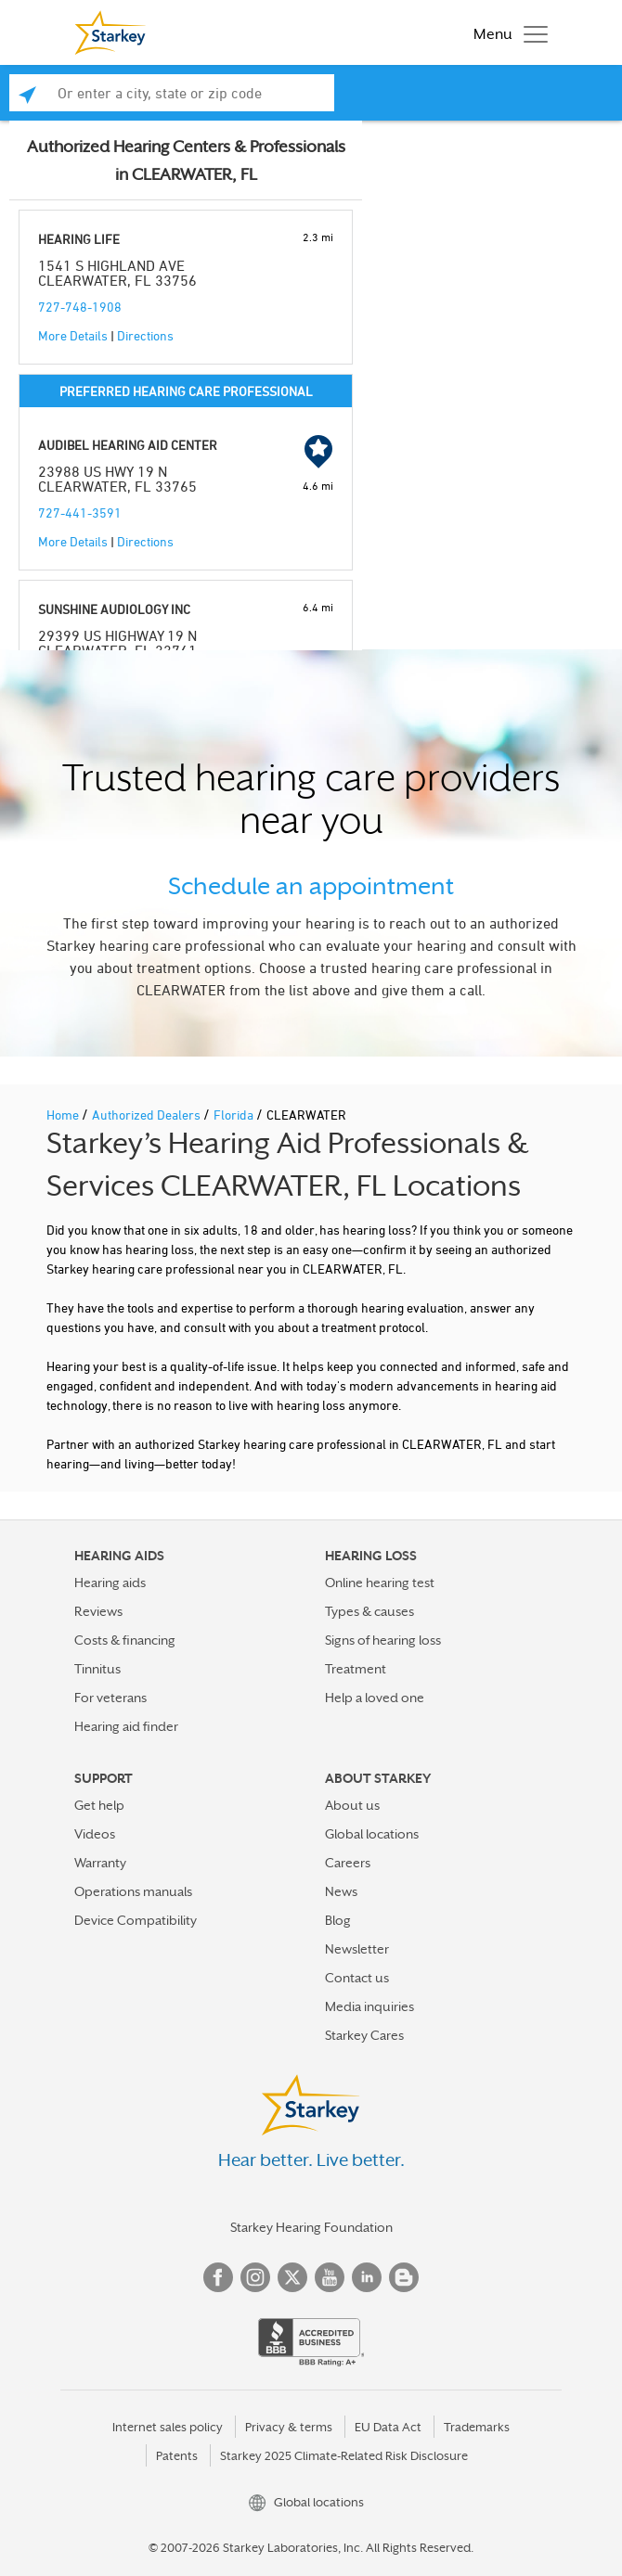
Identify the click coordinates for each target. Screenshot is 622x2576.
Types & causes (369, 1611)
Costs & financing (124, 1640)
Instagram (255, 2277)
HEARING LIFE (79, 239)
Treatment (355, 1668)
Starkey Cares (364, 2035)
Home (64, 1114)
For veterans (110, 1697)
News (341, 1891)
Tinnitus (97, 1668)
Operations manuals (133, 1891)
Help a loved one (374, 1697)
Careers (347, 1862)
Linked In (367, 2277)
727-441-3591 (80, 512)
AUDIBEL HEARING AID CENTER (127, 445)
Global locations (372, 1833)
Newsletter (357, 1949)
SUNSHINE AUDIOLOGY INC (114, 609)
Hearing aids (110, 1582)
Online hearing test (379, 1582)
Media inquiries (369, 2006)
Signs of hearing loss (383, 1640)
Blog (338, 1920)
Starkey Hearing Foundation (311, 2227)
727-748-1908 (80, 306)
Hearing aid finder (126, 1726)
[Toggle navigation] (506, 32)
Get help (99, 1805)
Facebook (218, 2277)
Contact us (357, 1977)
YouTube (329, 2277)
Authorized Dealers (147, 1114)
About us (352, 1805)
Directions (145, 335)
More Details (73, 335)
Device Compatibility (135, 1920)
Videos (94, 1833)
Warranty (100, 1862)
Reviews (98, 1611)
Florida (235, 1114)
